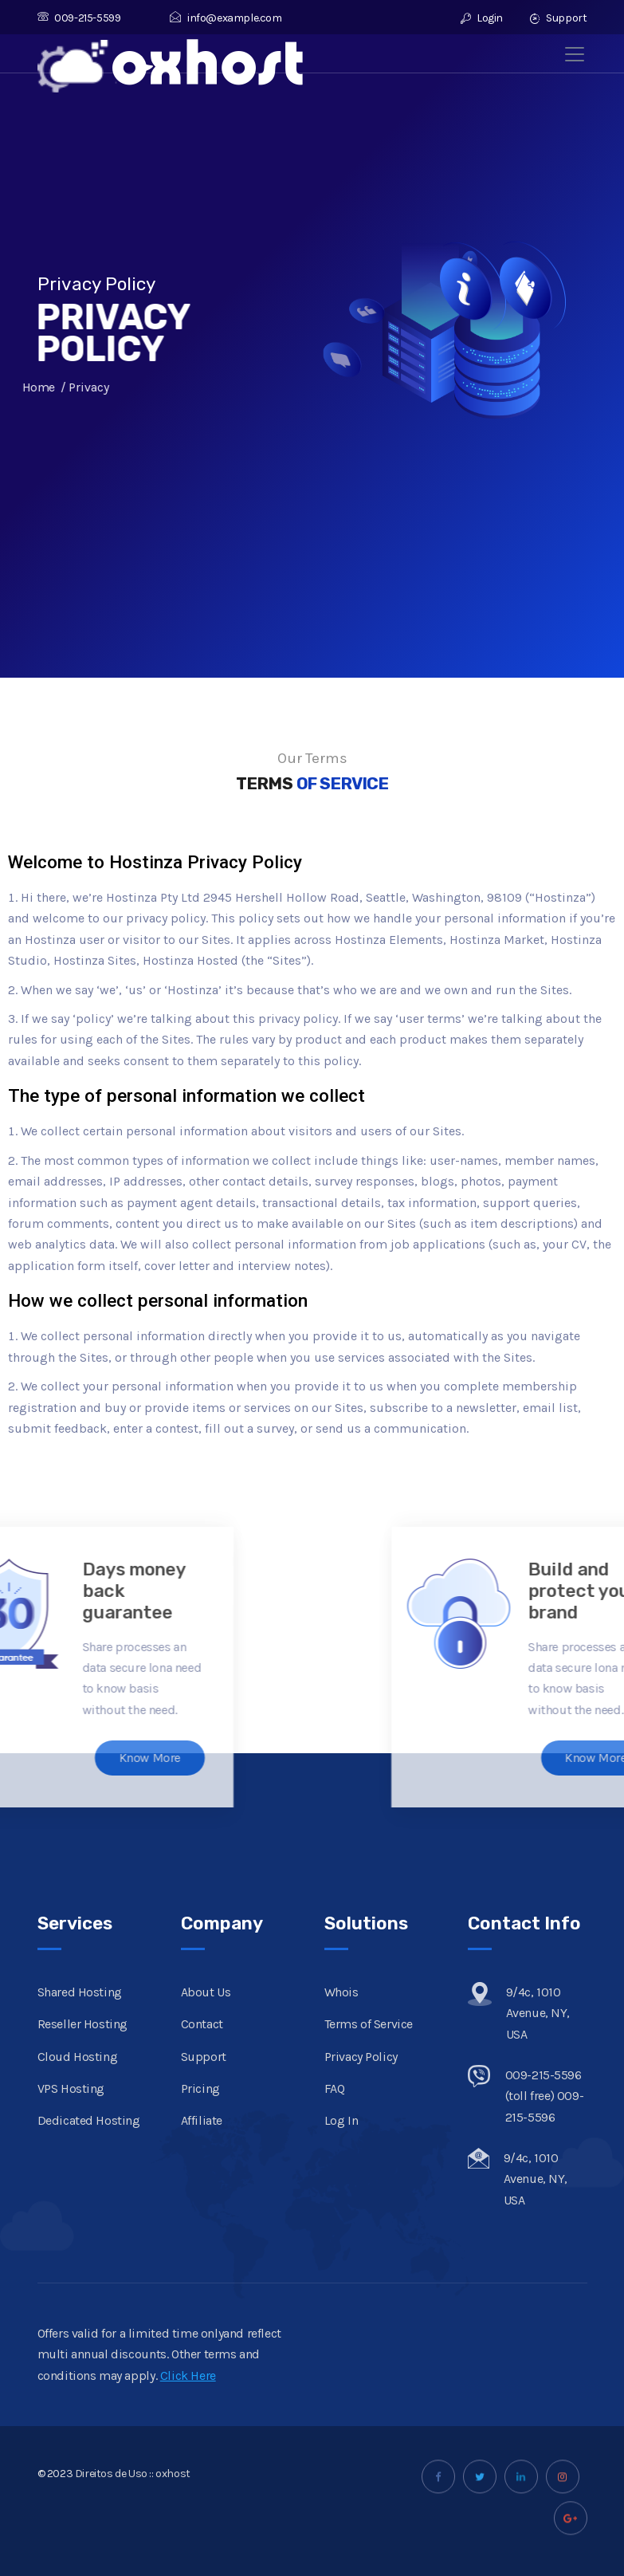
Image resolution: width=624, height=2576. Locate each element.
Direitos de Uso (111, 2506)
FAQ (334, 2295)
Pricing (200, 2295)
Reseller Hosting (82, 2231)
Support (558, 18)
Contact (202, 2231)
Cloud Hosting (77, 2263)
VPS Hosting (71, 2295)
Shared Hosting (79, 2199)
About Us (206, 2199)
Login (482, 18)
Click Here (188, 2434)
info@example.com (225, 18)
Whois (341, 2199)
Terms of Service (369, 2231)
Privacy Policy (361, 2263)
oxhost (172, 2506)
